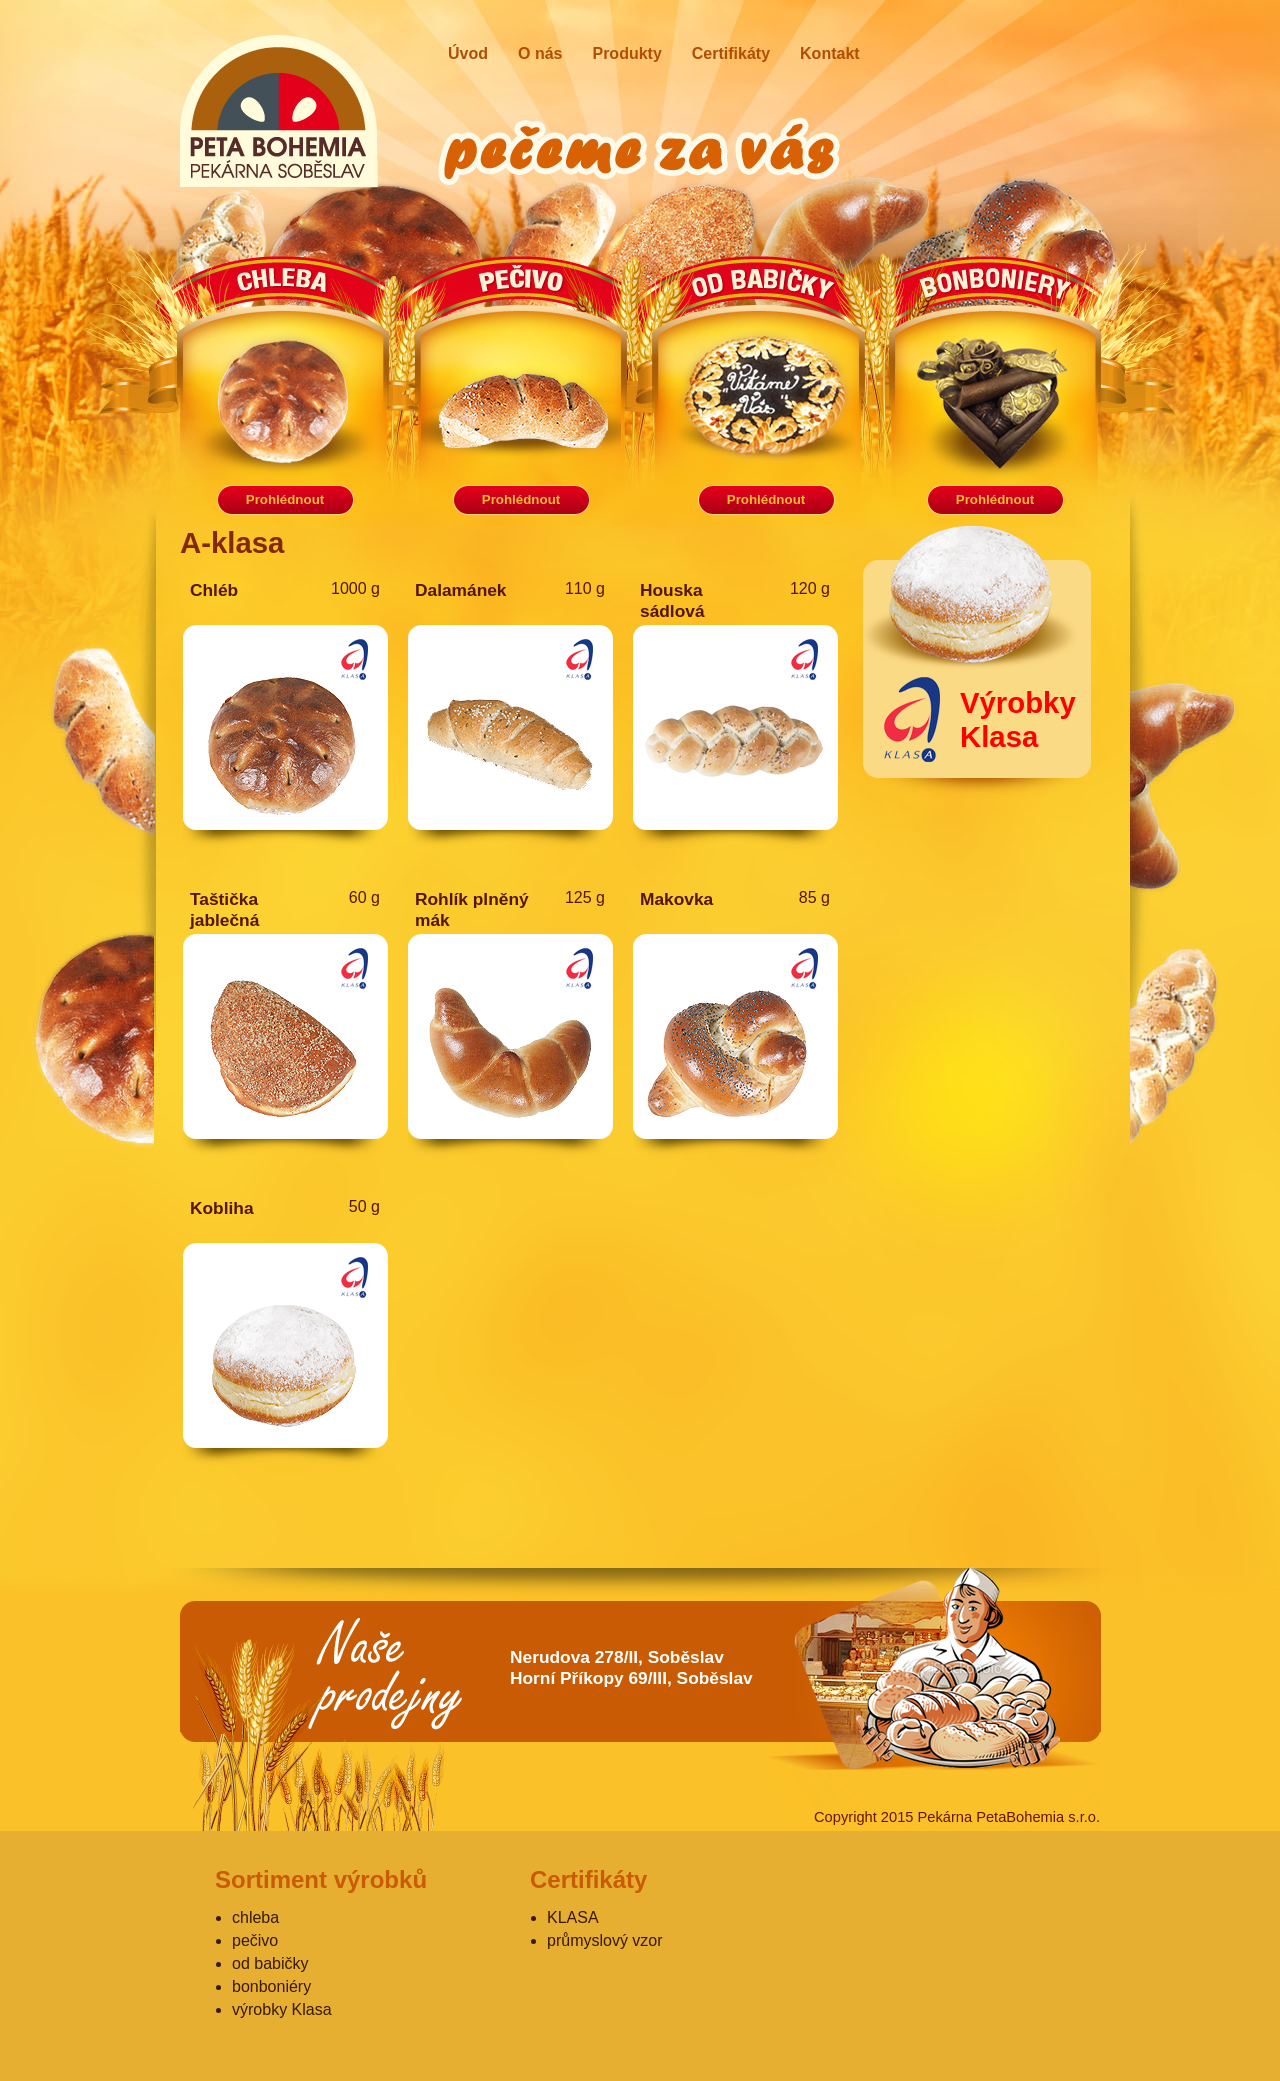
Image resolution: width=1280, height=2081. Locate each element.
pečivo (255, 1940)
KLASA (573, 1917)
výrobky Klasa (282, 2009)
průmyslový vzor (605, 1940)
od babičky (270, 1963)
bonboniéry (271, 1986)
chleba (255, 1917)
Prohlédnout (285, 499)
